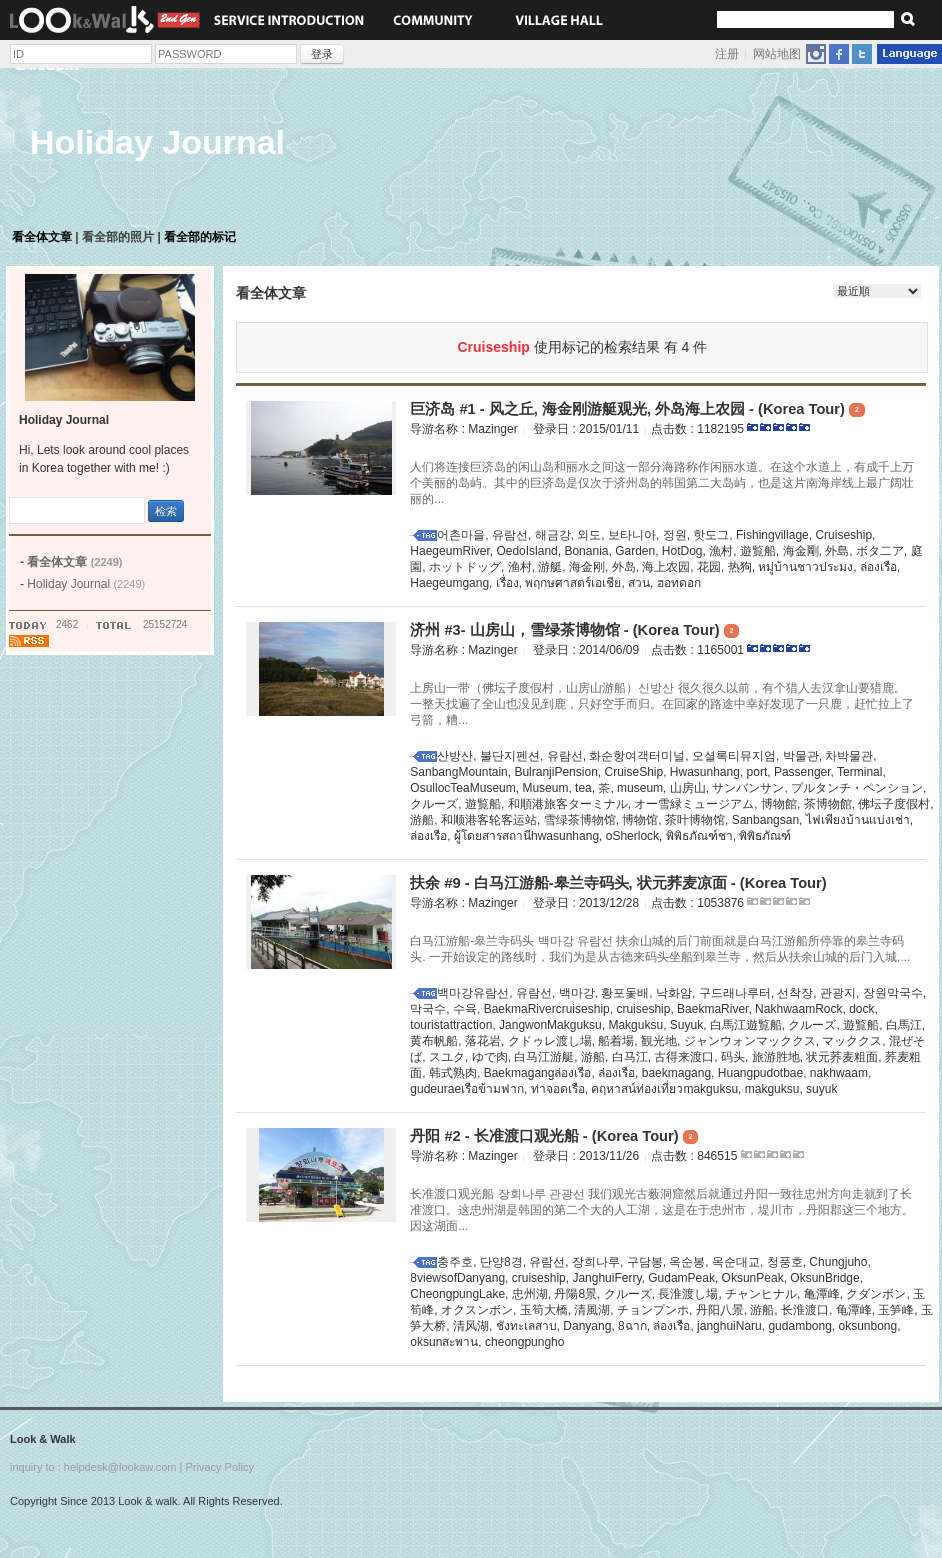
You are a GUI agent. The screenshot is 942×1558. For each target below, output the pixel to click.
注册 (727, 54)
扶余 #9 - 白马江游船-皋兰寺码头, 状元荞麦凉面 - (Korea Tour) (618, 883)
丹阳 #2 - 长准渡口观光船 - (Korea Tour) (554, 1136)
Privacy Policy (219, 1467)
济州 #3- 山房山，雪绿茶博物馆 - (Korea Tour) (574, 630)
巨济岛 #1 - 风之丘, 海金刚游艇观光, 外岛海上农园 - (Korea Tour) (637, 409)
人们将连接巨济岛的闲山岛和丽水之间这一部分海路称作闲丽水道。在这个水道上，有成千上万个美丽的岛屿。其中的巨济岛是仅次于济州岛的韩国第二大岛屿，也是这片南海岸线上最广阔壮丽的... (662, 483)
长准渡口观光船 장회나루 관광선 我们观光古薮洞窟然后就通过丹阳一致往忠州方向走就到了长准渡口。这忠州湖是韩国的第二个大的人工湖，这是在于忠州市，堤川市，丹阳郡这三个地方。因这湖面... (662, 1210)
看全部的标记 (200, 237)
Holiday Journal (86, 584)
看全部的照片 (118, 237)
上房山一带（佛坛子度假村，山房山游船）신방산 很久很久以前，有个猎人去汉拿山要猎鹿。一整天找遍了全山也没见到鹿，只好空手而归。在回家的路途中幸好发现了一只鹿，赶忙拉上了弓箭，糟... (662, 704)
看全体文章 (42, 237)
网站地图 (777, 54)
